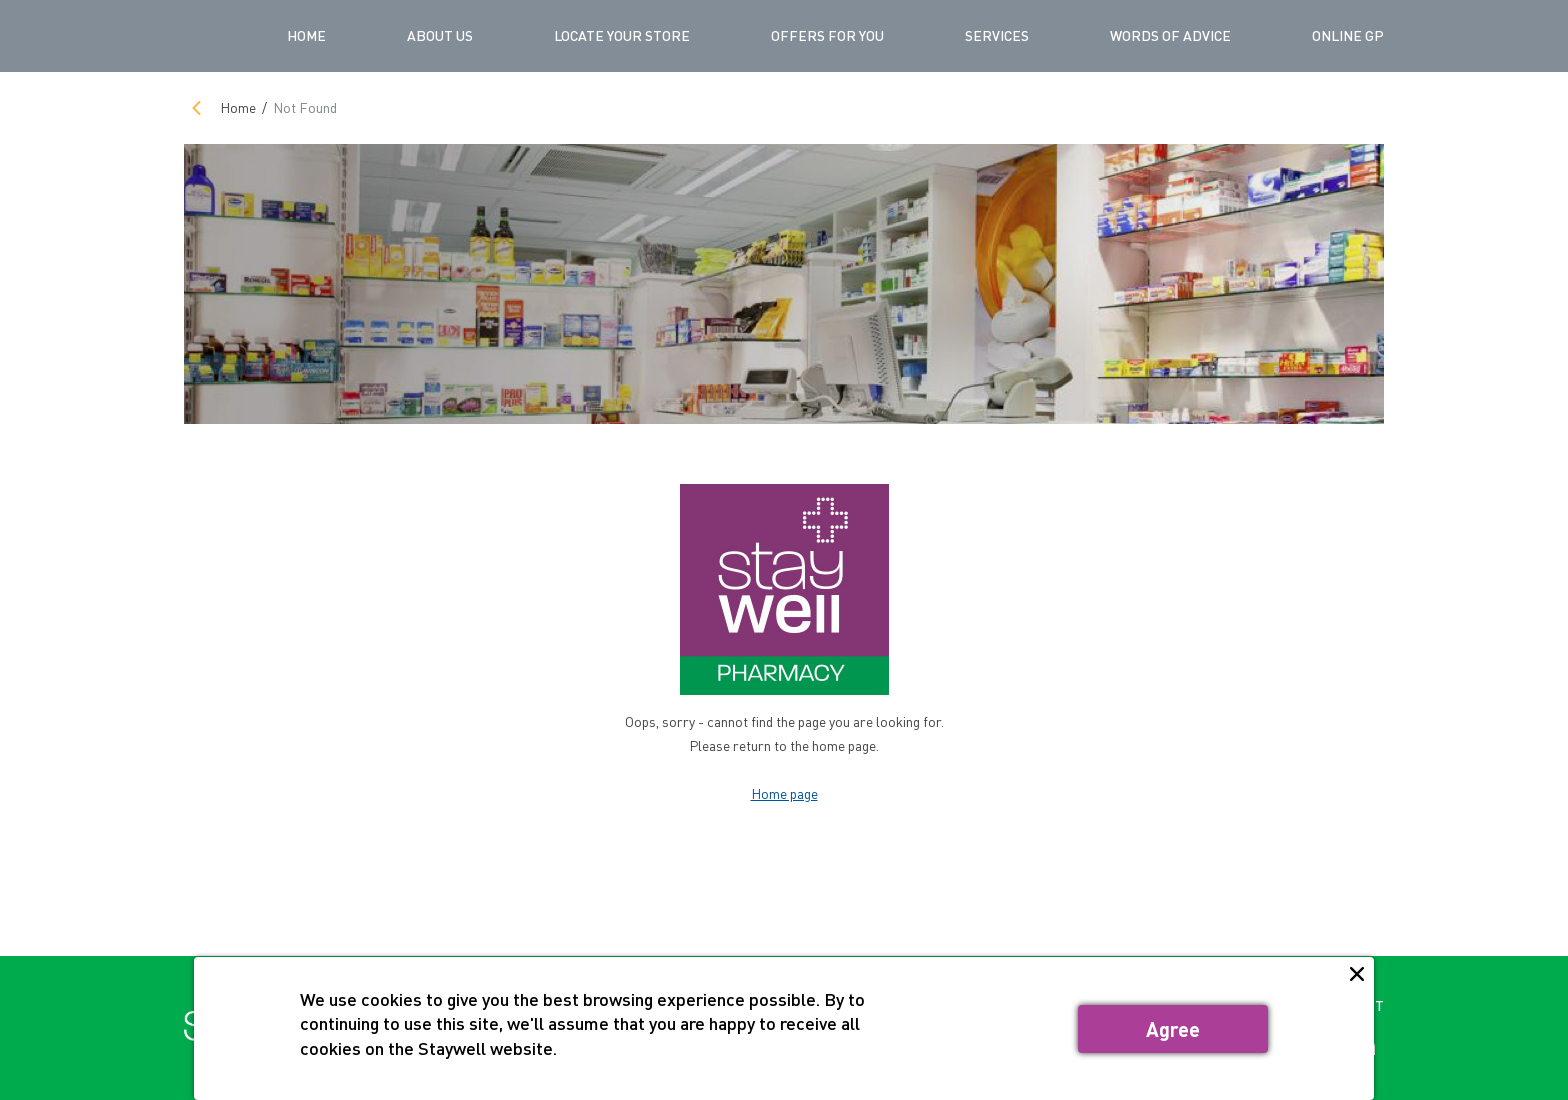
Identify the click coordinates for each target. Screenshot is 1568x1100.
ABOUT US (440, 35)
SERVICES (997, 35)
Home (306, 35)
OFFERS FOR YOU (827, 35)
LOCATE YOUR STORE (622, 35)
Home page (784, 793)
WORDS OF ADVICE (1170, 35)
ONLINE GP (1348, 35)
